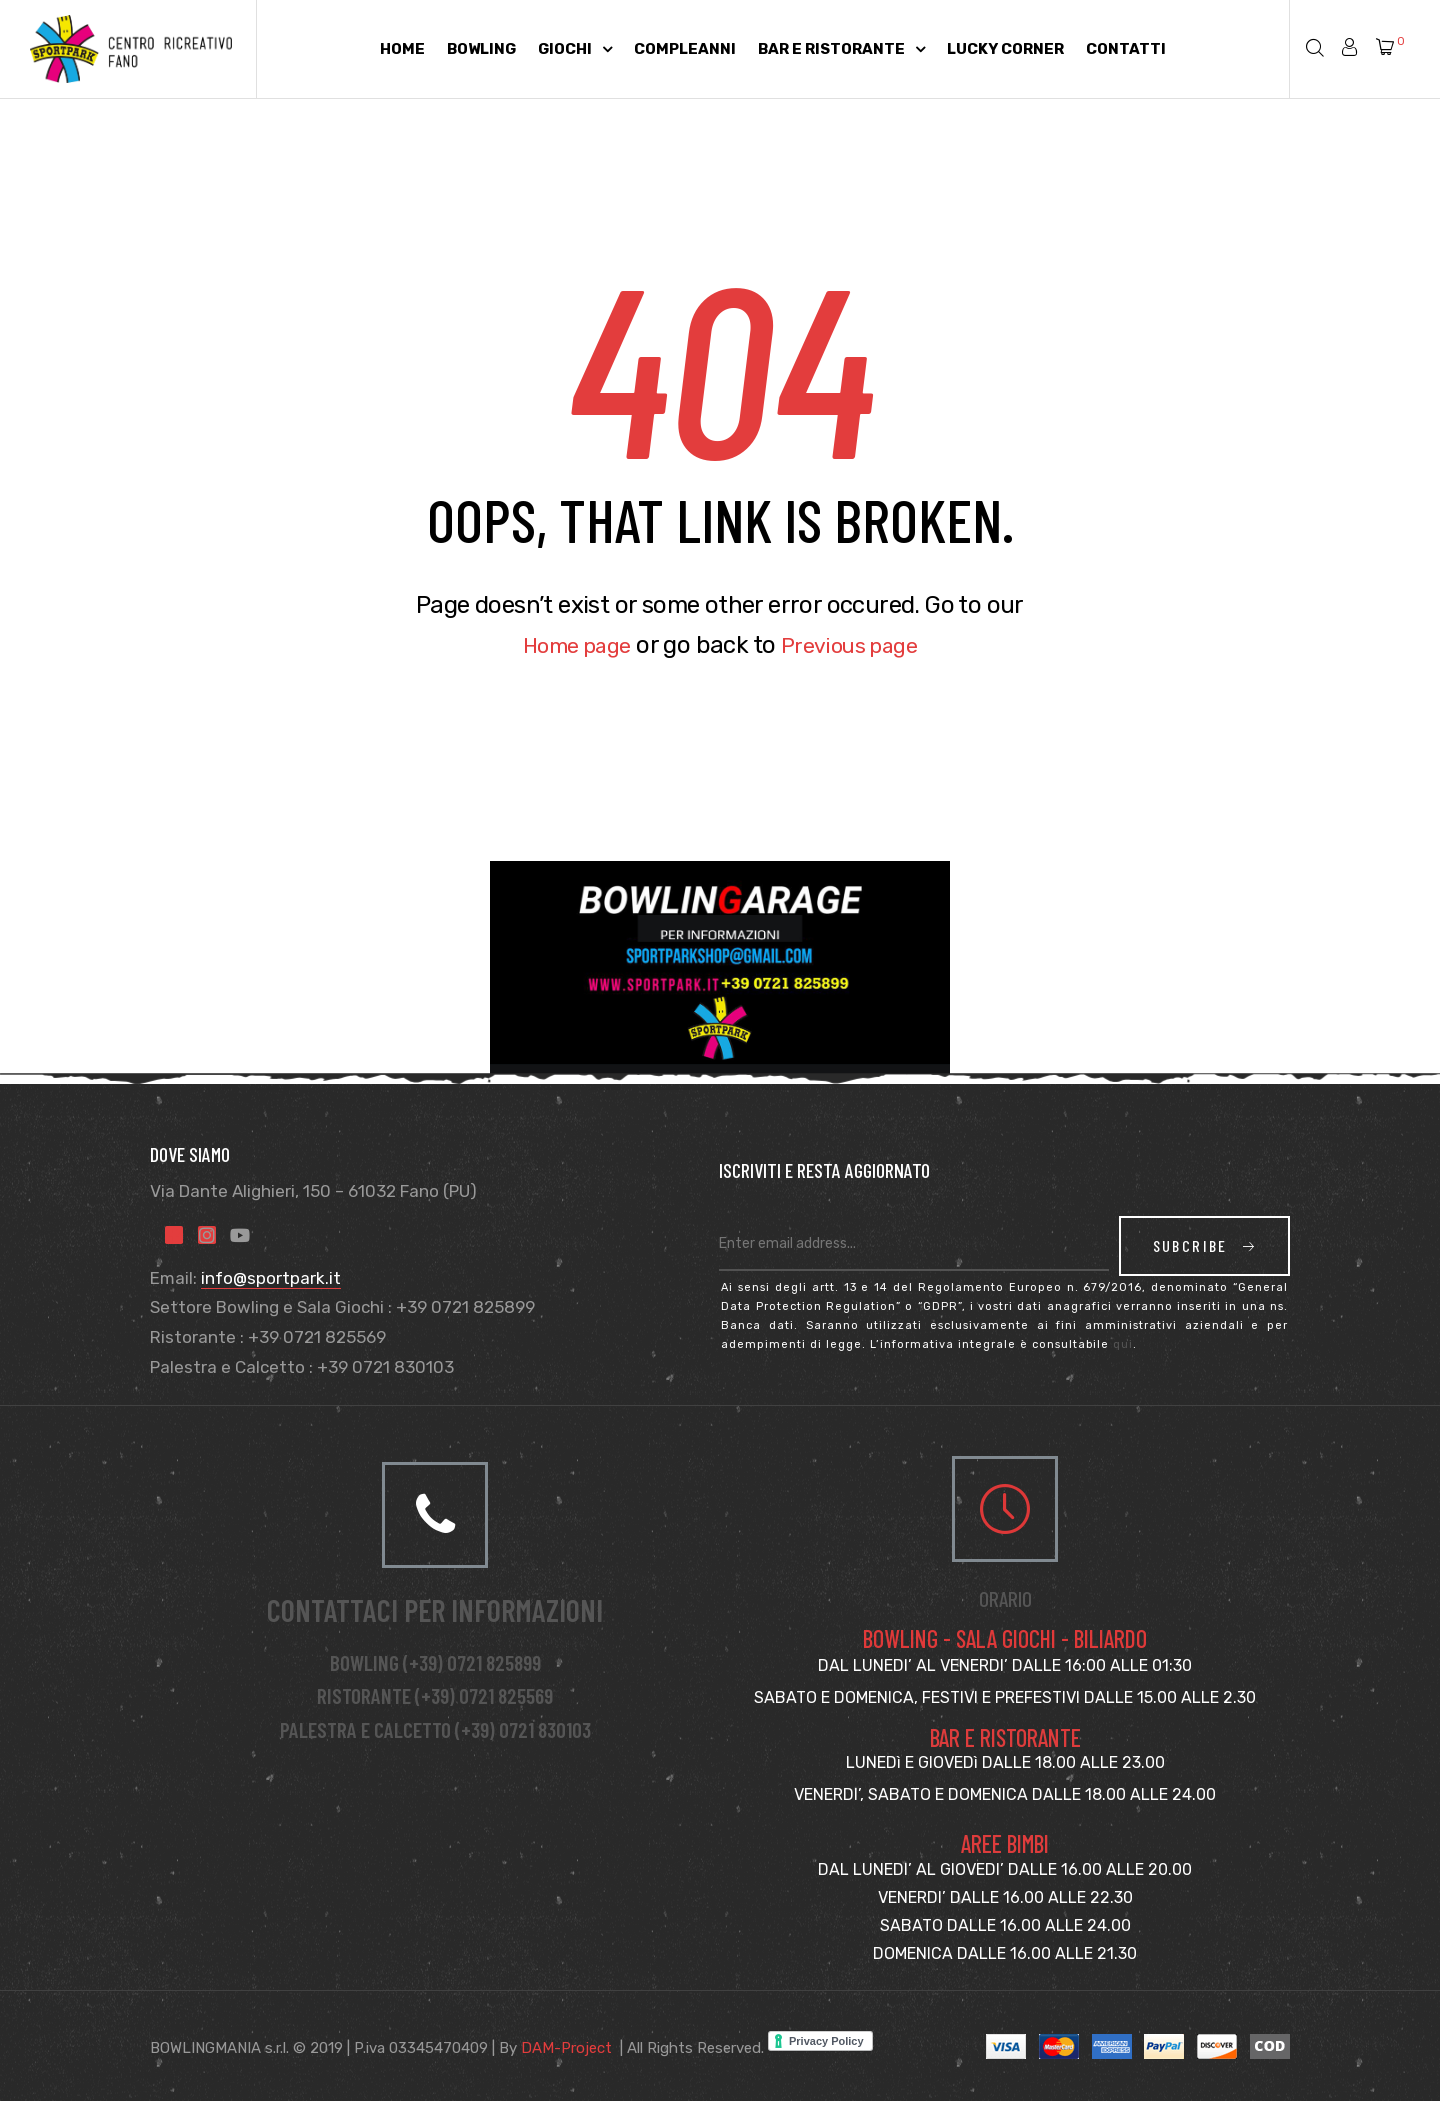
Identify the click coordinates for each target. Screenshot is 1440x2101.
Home (402, 49)
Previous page (856, 645)
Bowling (481, 49)
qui (1123, 1344)
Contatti (1126, 49)
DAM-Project (566, 2048)
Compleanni (685, 49)
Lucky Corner (1005, 49)
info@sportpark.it (271, 1278)
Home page (569, 645)
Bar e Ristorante (841, 49)
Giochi (575, 49)
